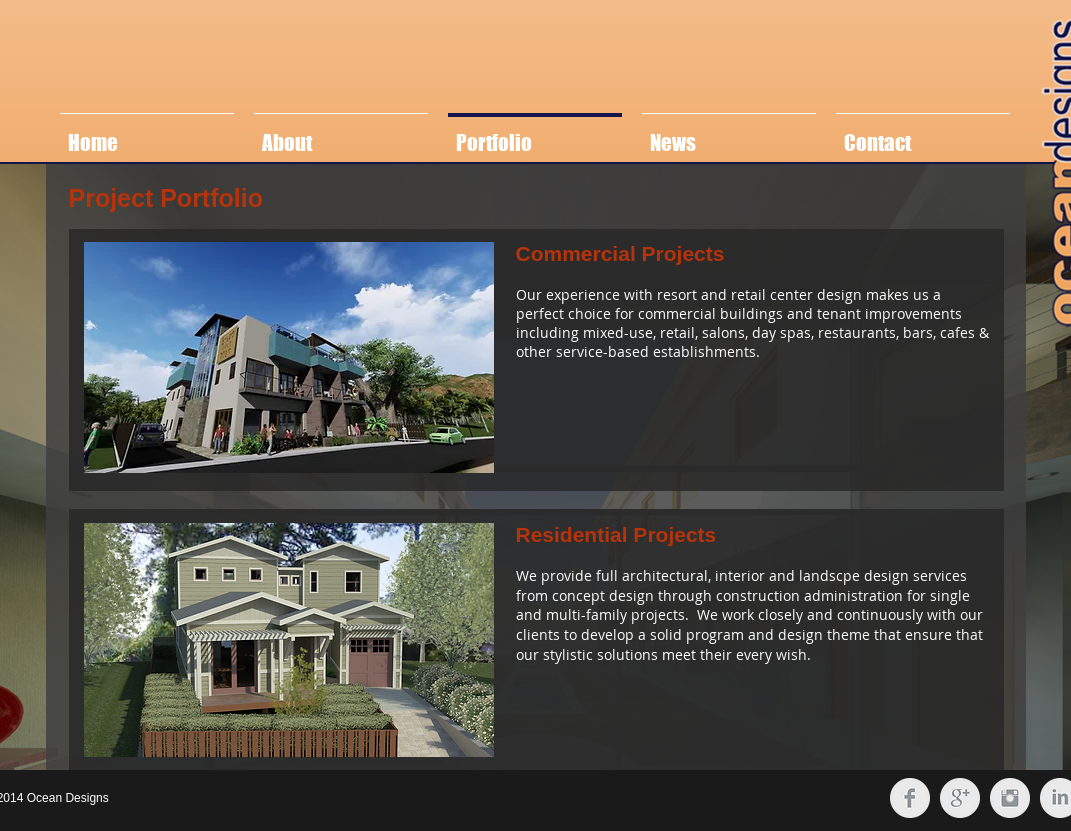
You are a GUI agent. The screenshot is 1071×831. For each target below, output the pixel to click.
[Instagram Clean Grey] (1010, 798)
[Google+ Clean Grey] (960, 798)
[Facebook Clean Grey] (910, 798)
